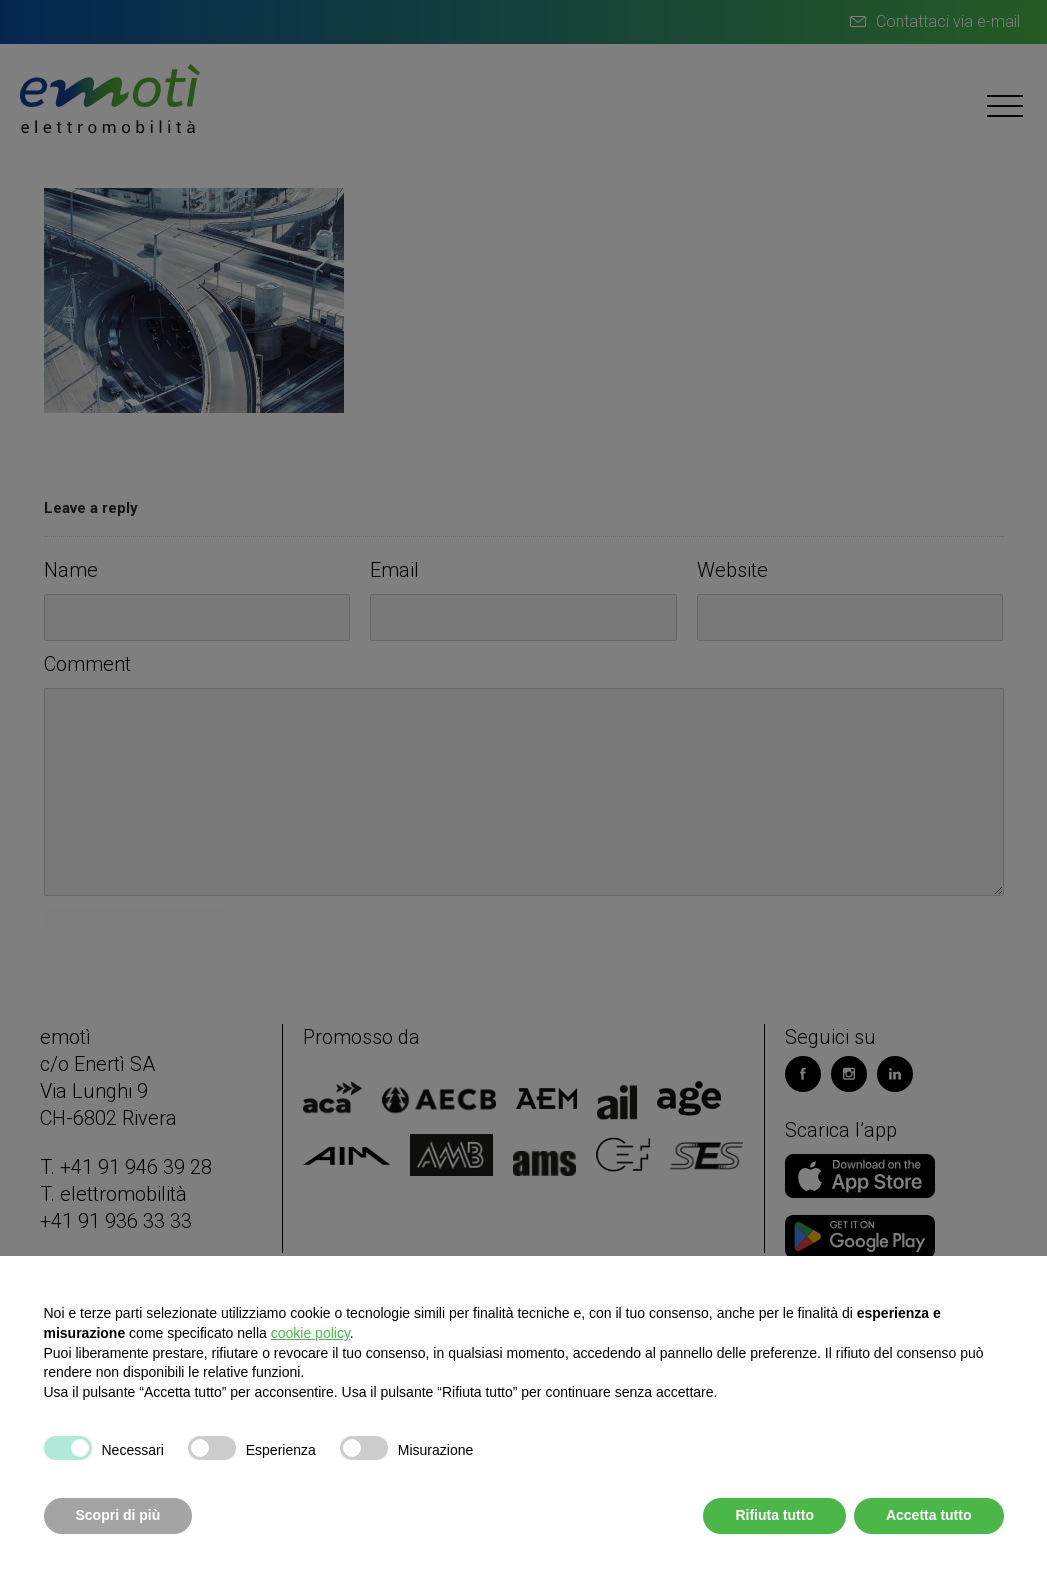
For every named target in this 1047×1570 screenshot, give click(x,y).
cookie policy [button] (310, 1333)
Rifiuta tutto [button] (774, 1515)
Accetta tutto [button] (929, 1515)
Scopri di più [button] (118, 1515)
